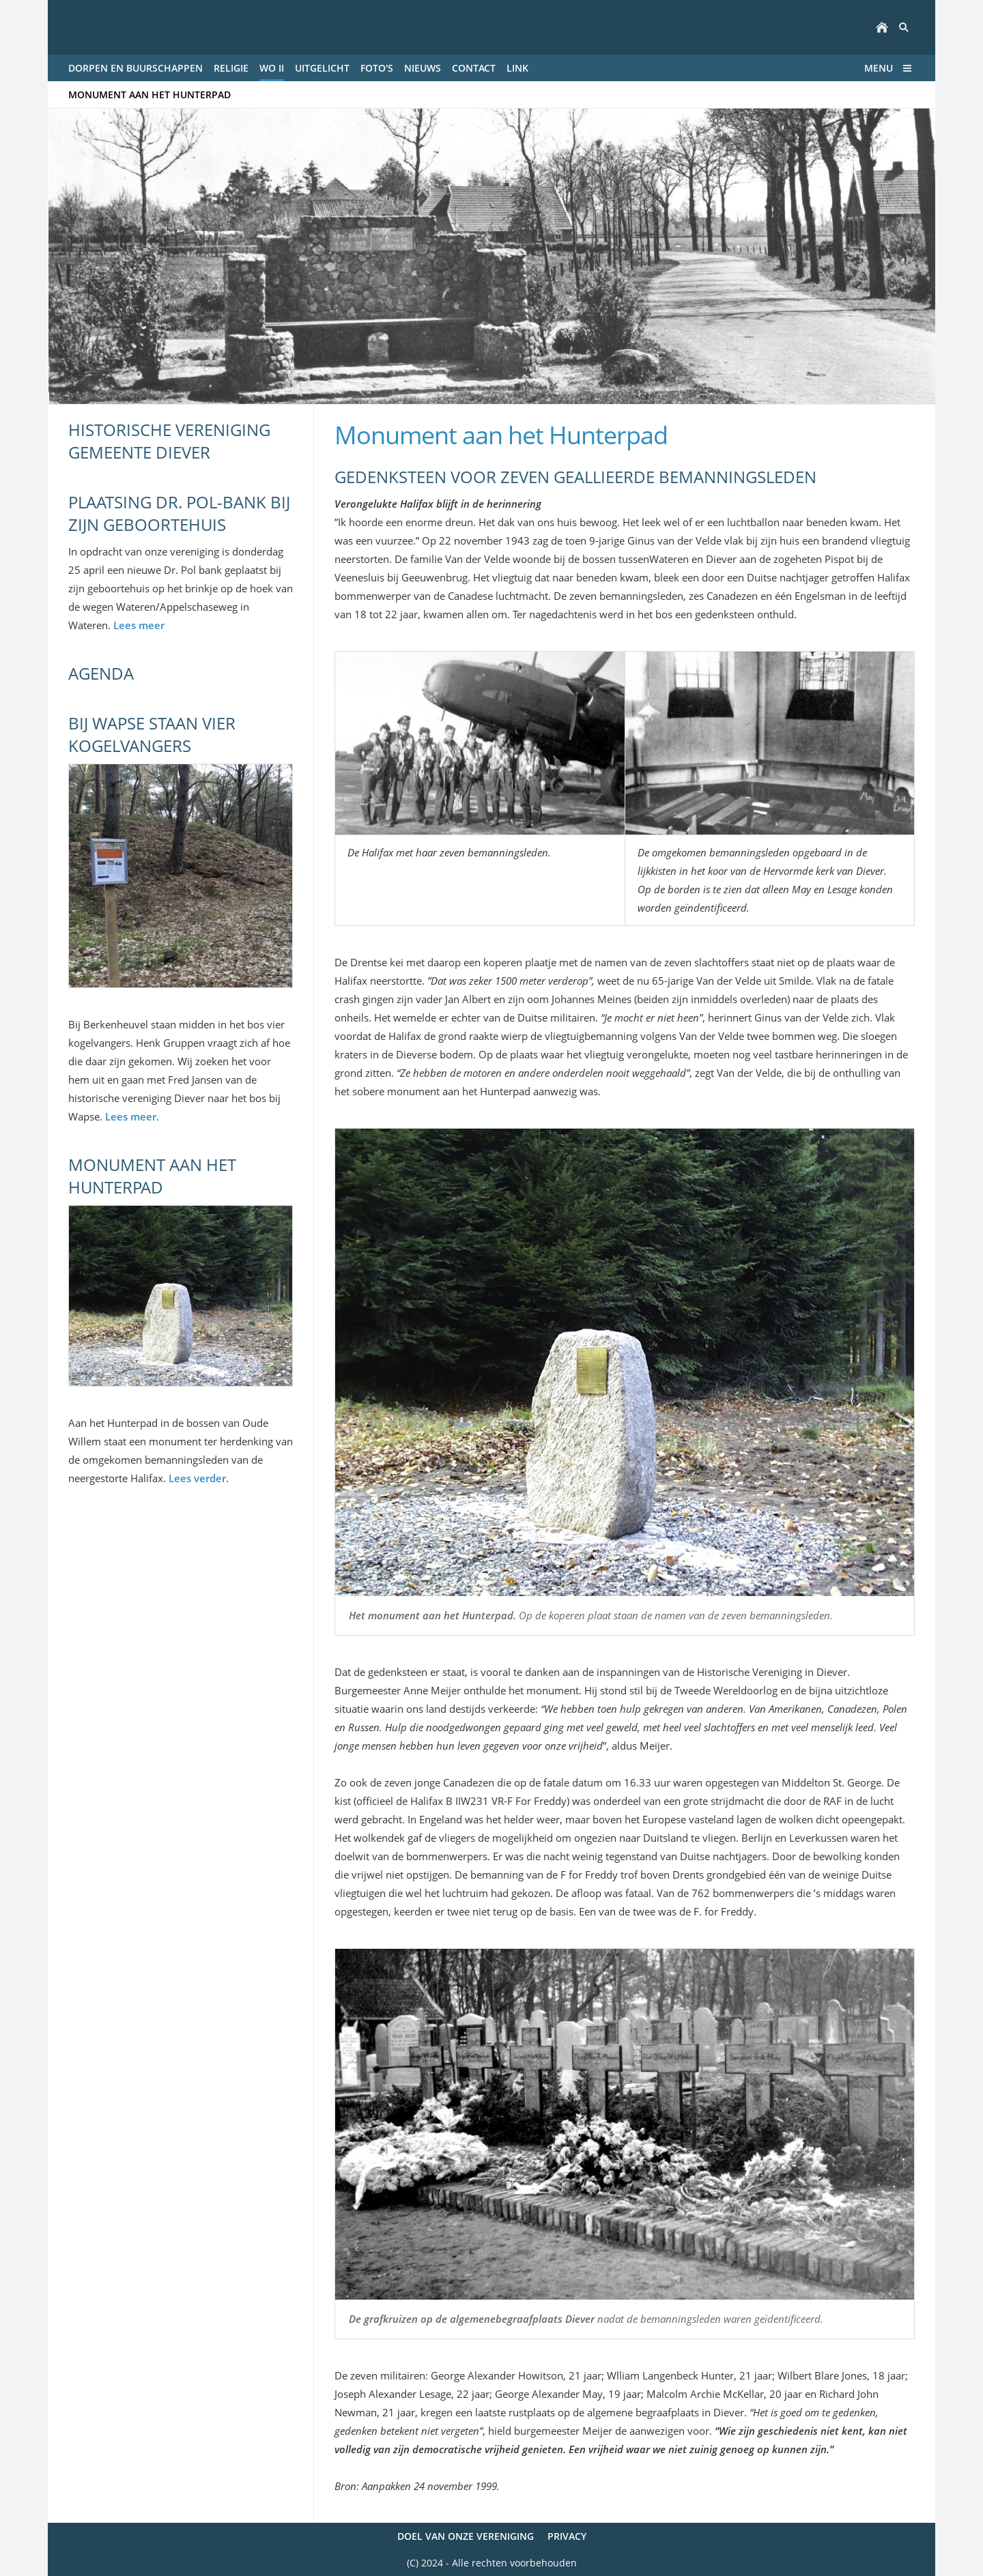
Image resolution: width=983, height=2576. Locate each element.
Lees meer (139, 625)
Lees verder (197, 1478)
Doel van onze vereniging (465, 2536)
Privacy (566, 2536)
